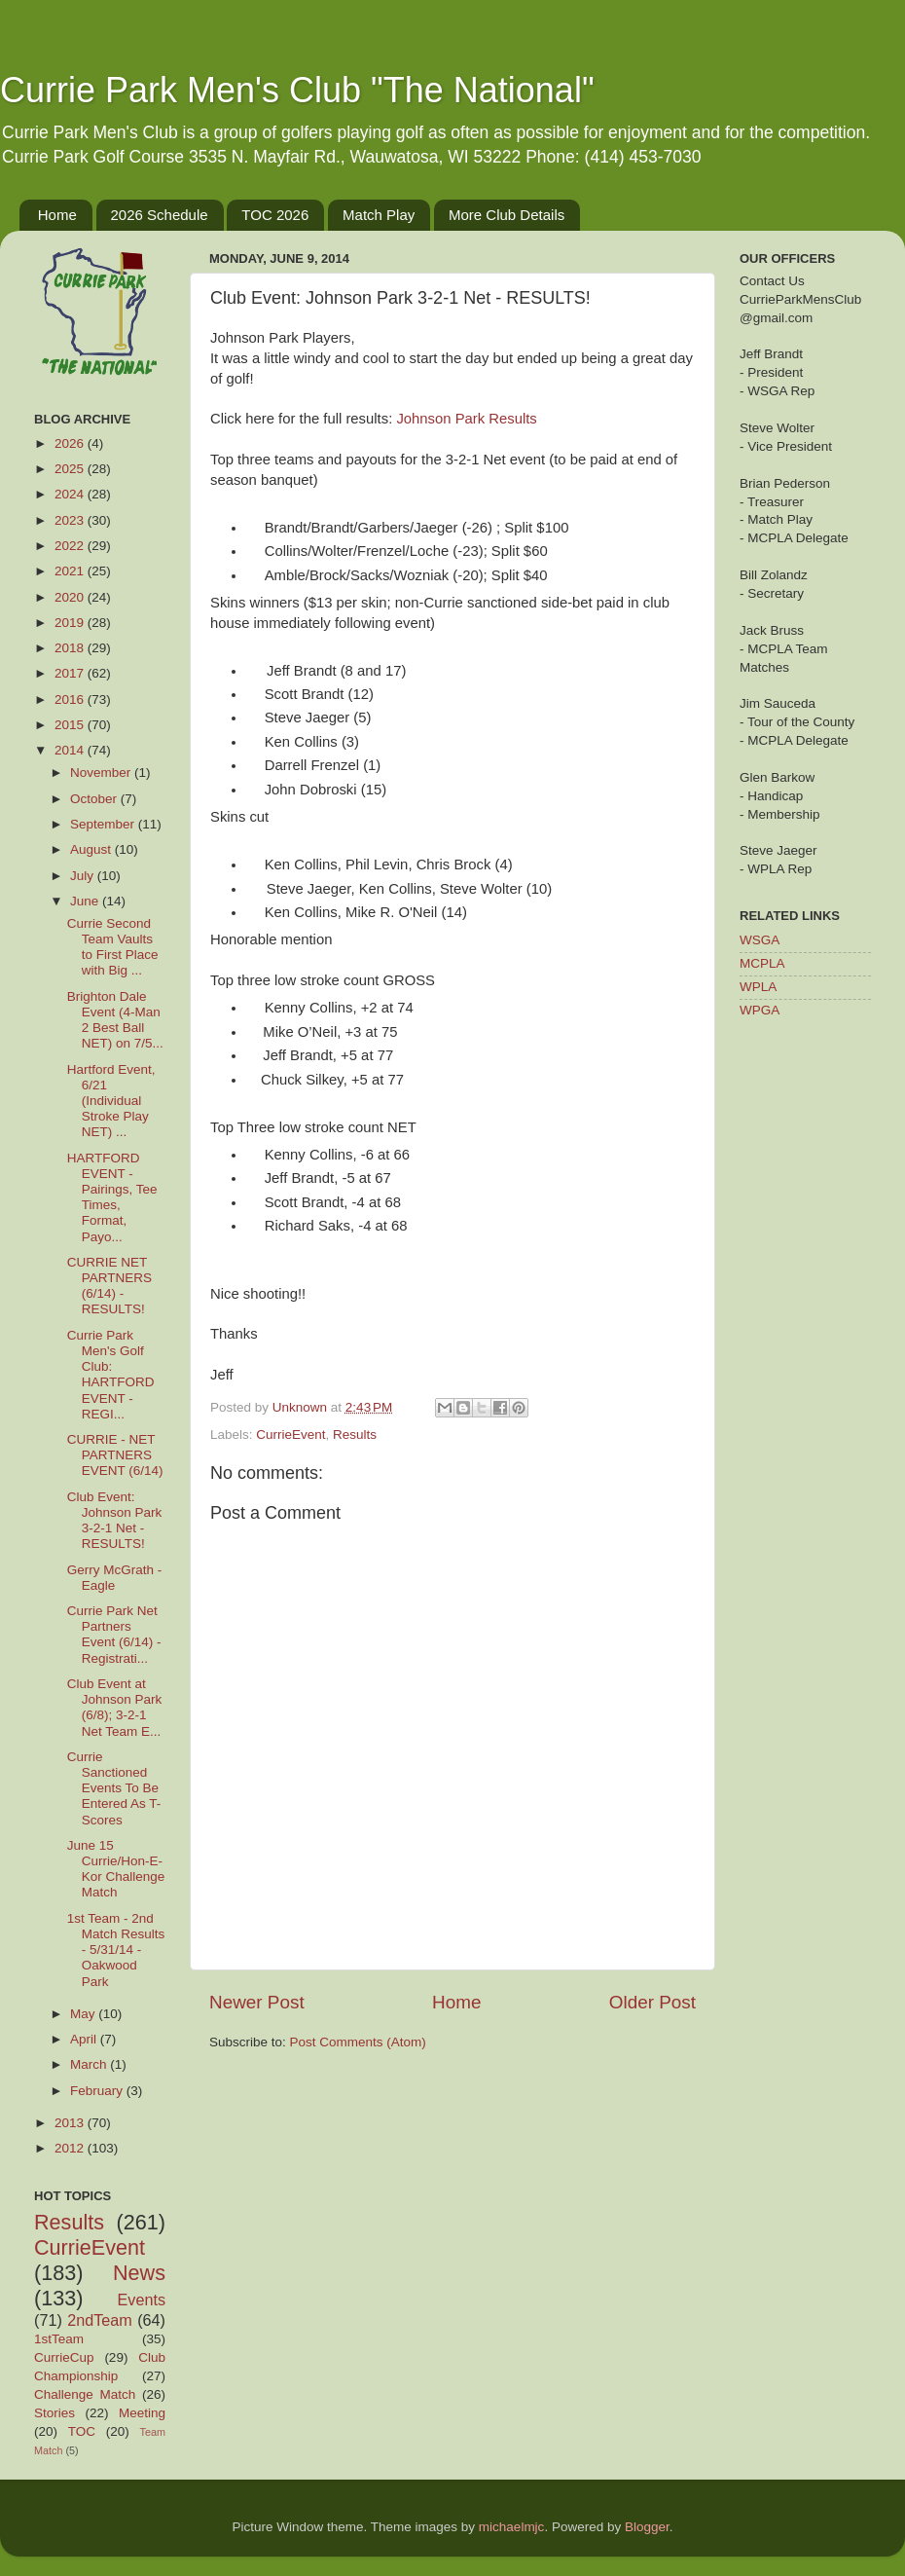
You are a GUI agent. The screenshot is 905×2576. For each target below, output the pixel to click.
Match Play (379, 214)
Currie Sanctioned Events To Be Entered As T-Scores (114, 1788)
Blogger (647, 2527)
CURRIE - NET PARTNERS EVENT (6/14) (115, 1455)
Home (57, 214)
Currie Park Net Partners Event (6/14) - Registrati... (114, 1634)
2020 (71, 597)
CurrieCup (64, 2357)
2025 (71, 468)
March (90, 2064)
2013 (71, 2123)
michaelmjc (512, 2527)
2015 (71, 725)
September (104, 824)
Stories (54, 2413)
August (92, 849)
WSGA (759, 940)
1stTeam (59, 2339)
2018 (71, 648)
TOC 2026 (274, 214)
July (83, 875)
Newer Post (257, 2002)
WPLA (758, 986)
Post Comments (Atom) (358, 2042)
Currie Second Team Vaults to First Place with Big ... (113, 947)
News (139, 2273)
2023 (71, 520)
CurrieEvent (290, 1434)
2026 (71, 443)
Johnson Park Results (466, 418)
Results (355, 1434)
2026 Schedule (159, 214)
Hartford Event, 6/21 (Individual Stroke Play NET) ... (111, 1101)
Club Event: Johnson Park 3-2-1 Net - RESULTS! (115, 1521)
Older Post (652, 2002)
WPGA (759, 1010)
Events (142, 2299)
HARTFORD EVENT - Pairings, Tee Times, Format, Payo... (112, 1197)
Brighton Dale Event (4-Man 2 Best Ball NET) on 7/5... (115, 1020)
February (98, 2090)
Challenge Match (84, 2394)
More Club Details (506, 214)
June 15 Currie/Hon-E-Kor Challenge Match (116, 1869)
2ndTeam (99, 2320)
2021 (71, 571)
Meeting (142, 2413)
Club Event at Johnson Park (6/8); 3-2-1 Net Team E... (115, 1707)
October (95, 798)
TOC (81, 2431)
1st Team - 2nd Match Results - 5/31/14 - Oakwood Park (116, 1950)
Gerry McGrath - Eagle (115, 1578)
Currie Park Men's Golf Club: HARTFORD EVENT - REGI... (111, 1374)
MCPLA (762, 963)
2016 (71, 699)
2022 (71, 545)
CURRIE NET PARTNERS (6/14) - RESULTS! (109, 1286)
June (86, 901)
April (85, 2039)
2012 (71, 2148)
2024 (71, 494)
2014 (71, 750)
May (84, 2013)
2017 (71, 673)
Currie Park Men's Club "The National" (297, 90)
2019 (71, 622)
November (102, 772)
